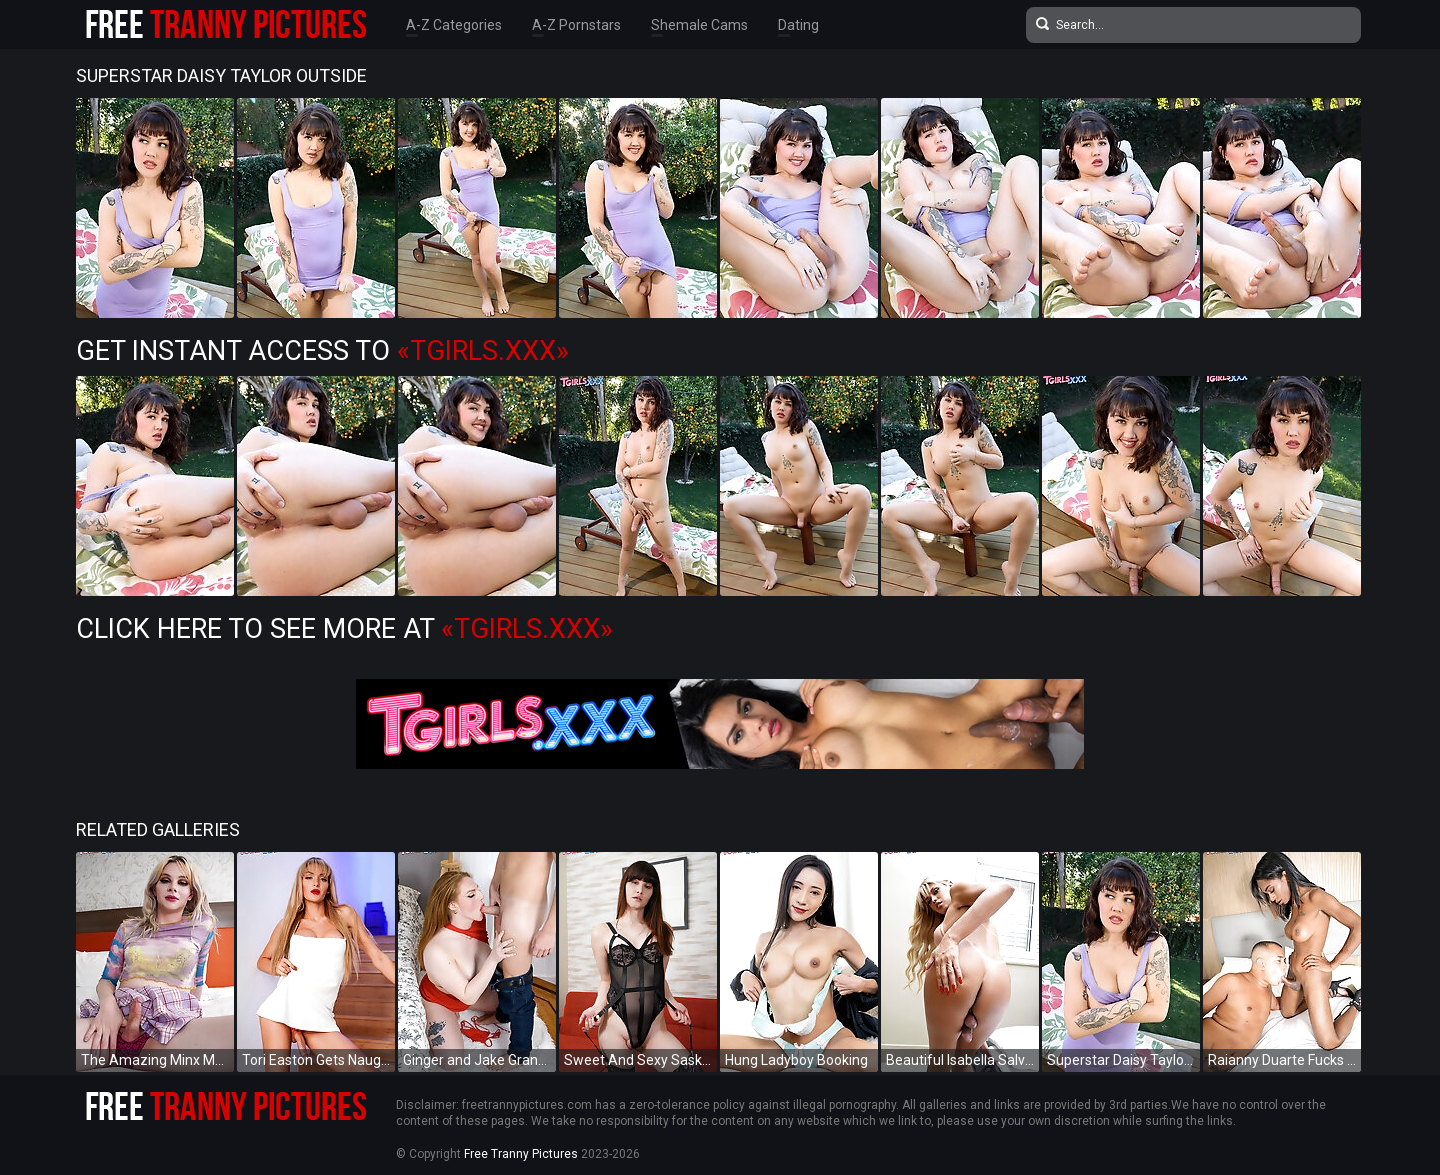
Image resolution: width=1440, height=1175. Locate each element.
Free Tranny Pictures (521, 1154)
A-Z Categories (454, 25)
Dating (798, 25)
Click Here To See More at (344, 629)
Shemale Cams (699, 25)
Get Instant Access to (322, 351)
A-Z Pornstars (576, 25)
